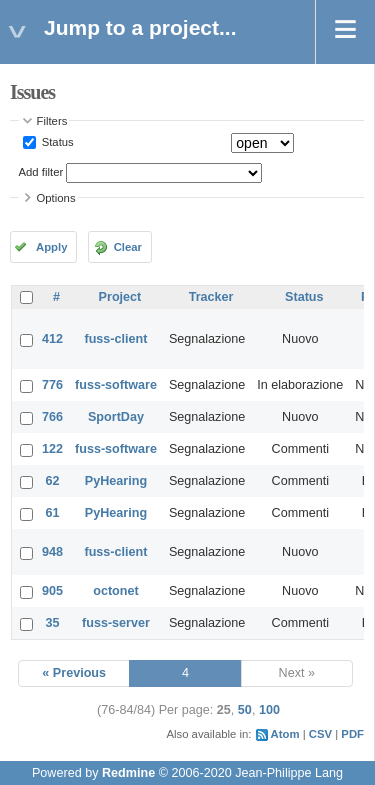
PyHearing (116, 481)
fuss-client (115, 339)
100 (269, 710)
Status (56, 142)
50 (245, 710)
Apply (51, 247)
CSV (320, 734)
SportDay (116, 417)
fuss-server (116, 623)
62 (53, 481)
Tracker (211, 297)
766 (52, 417)
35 (53, 623)
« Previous (74, 673)
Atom (285, 734)
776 (52, 385)
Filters (52, 121)
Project (120, 297)
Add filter (41, 172)
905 (52, 591)
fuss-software (116, 385)
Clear (128, 247)
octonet (115, 591)
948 (52, 552)
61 (53, 513)
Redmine (128, 773)
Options (56, 198)
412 (52, 339)
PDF (352, 734)
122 (52, 449)
